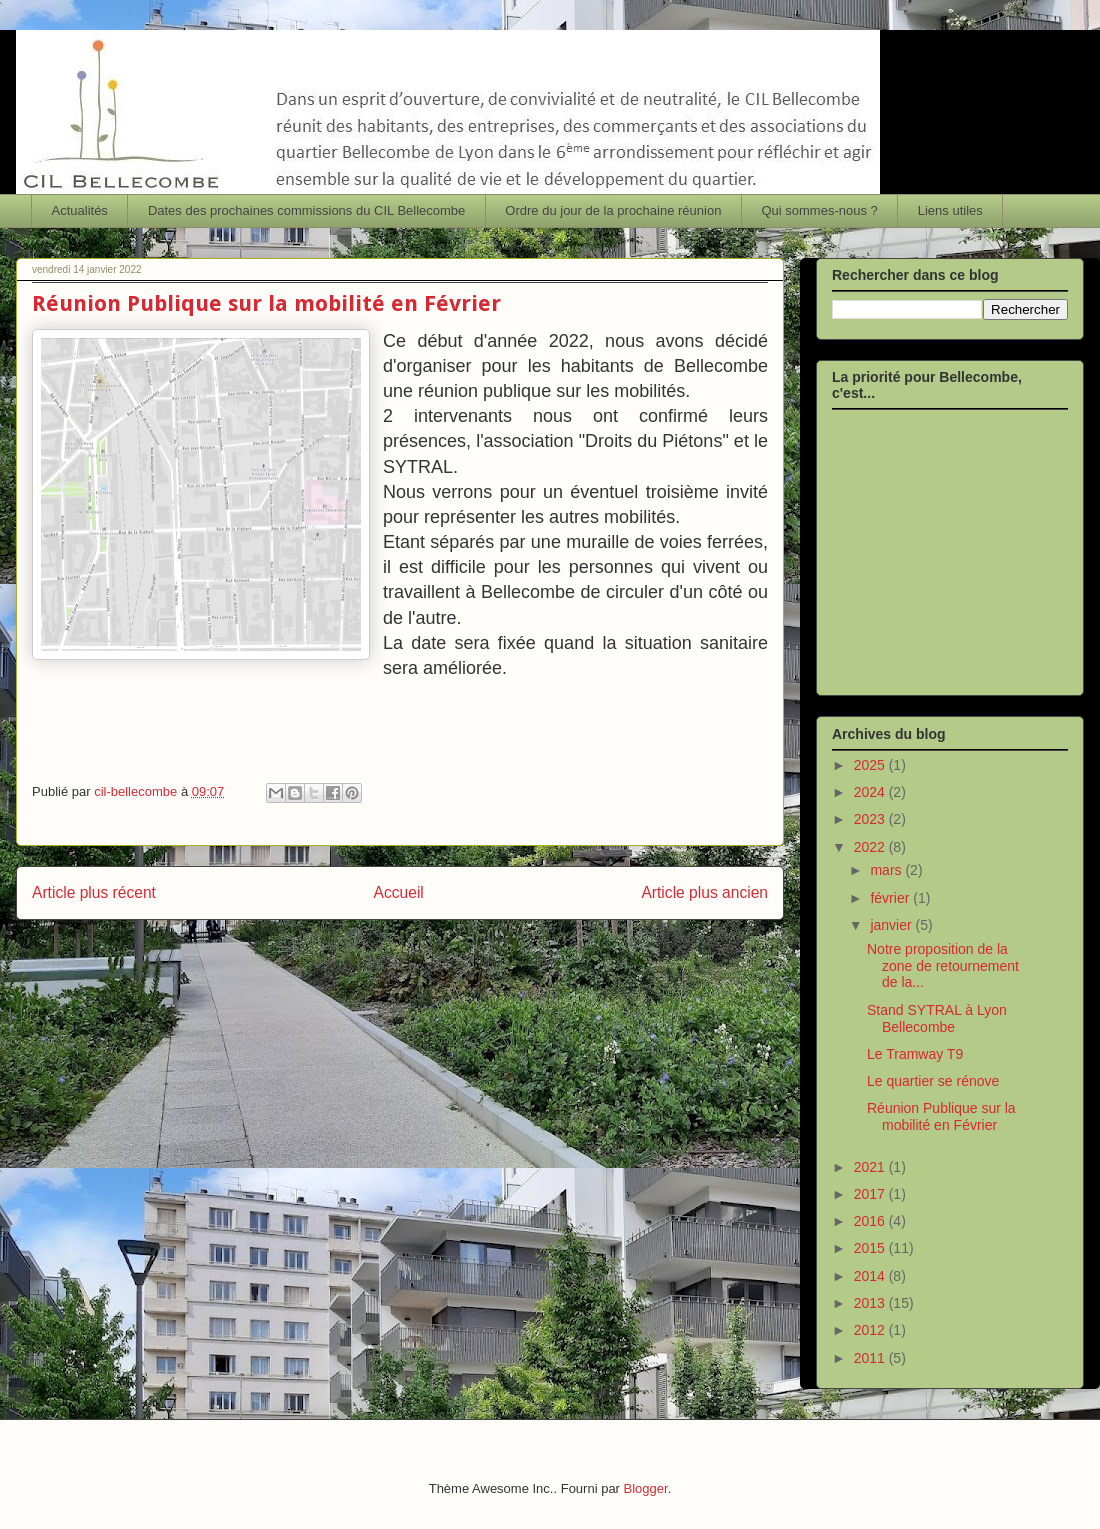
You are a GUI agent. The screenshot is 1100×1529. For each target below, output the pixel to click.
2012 (871, 1330)
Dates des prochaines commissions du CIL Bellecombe (306, 210)
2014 (871, 1276)
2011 (871, 1358)
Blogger (646, 1488)
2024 (871, 792)
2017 (871, 1194)
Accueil (399, 892)
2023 (871, 819)
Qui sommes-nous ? (819, 210)
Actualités (80, 210)
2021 (871, 1167)
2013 (871, 1303)
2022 (871, 847)
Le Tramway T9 (915, 1054)
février (891, 898)
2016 (871, 1221)
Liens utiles (950, 210)
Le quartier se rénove (933, 1081)
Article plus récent (94, 892)
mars (887, 870)
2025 (871, 765)
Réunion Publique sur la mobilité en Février (941, 1116)
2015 (871, 1248)
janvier (892, 925)
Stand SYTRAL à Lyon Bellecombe (937, 1018)
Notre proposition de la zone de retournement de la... (943, 966)
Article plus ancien (704, 892)
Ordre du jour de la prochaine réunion (613, 210)
